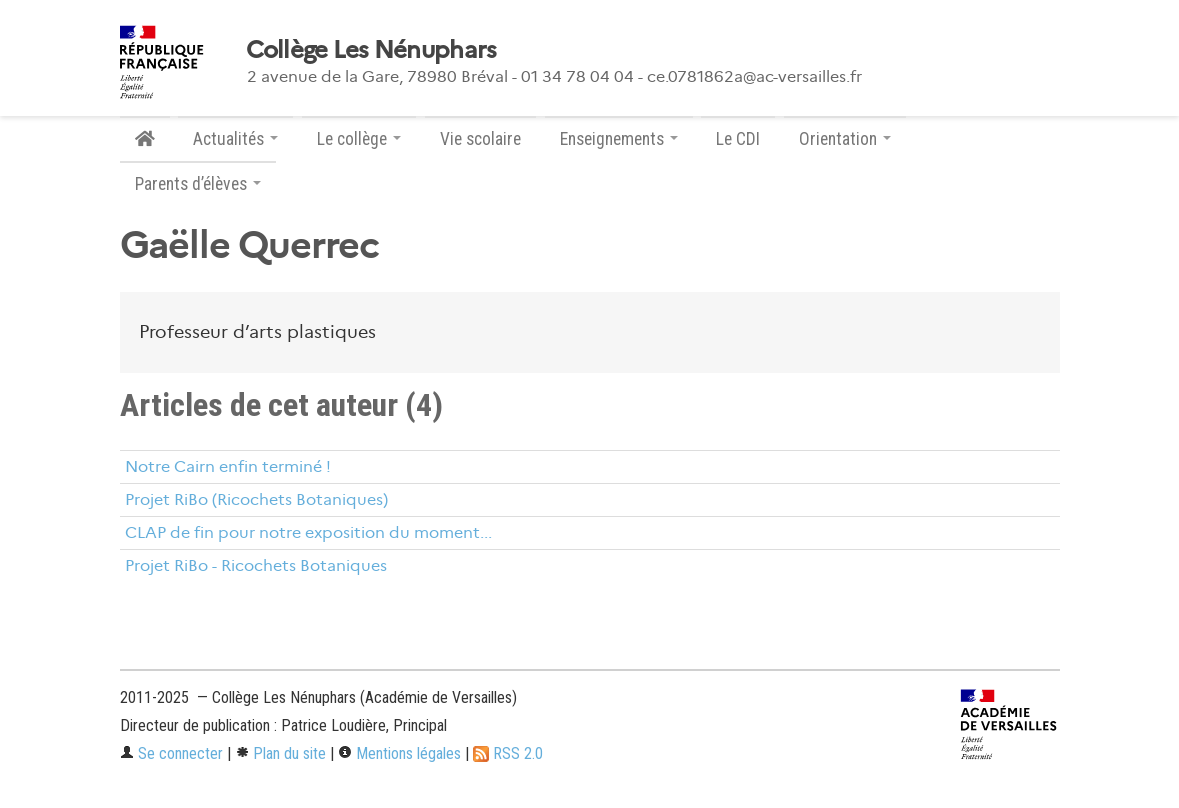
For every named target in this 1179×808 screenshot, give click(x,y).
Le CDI (738, 139)
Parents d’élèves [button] (198, 184)
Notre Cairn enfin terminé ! (228, 466)
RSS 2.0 (508, 753)
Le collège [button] (359, 139)
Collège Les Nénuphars (371, 50)
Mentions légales (399, 753)
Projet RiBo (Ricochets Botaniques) (256, 499)
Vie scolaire (480, 139)
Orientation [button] (845, 139)
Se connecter (171, 753)
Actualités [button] (235, 139)
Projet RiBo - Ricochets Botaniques (256, 565)
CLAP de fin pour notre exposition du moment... (308, 532)
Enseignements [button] (619, 139)
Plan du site (280, 753)
